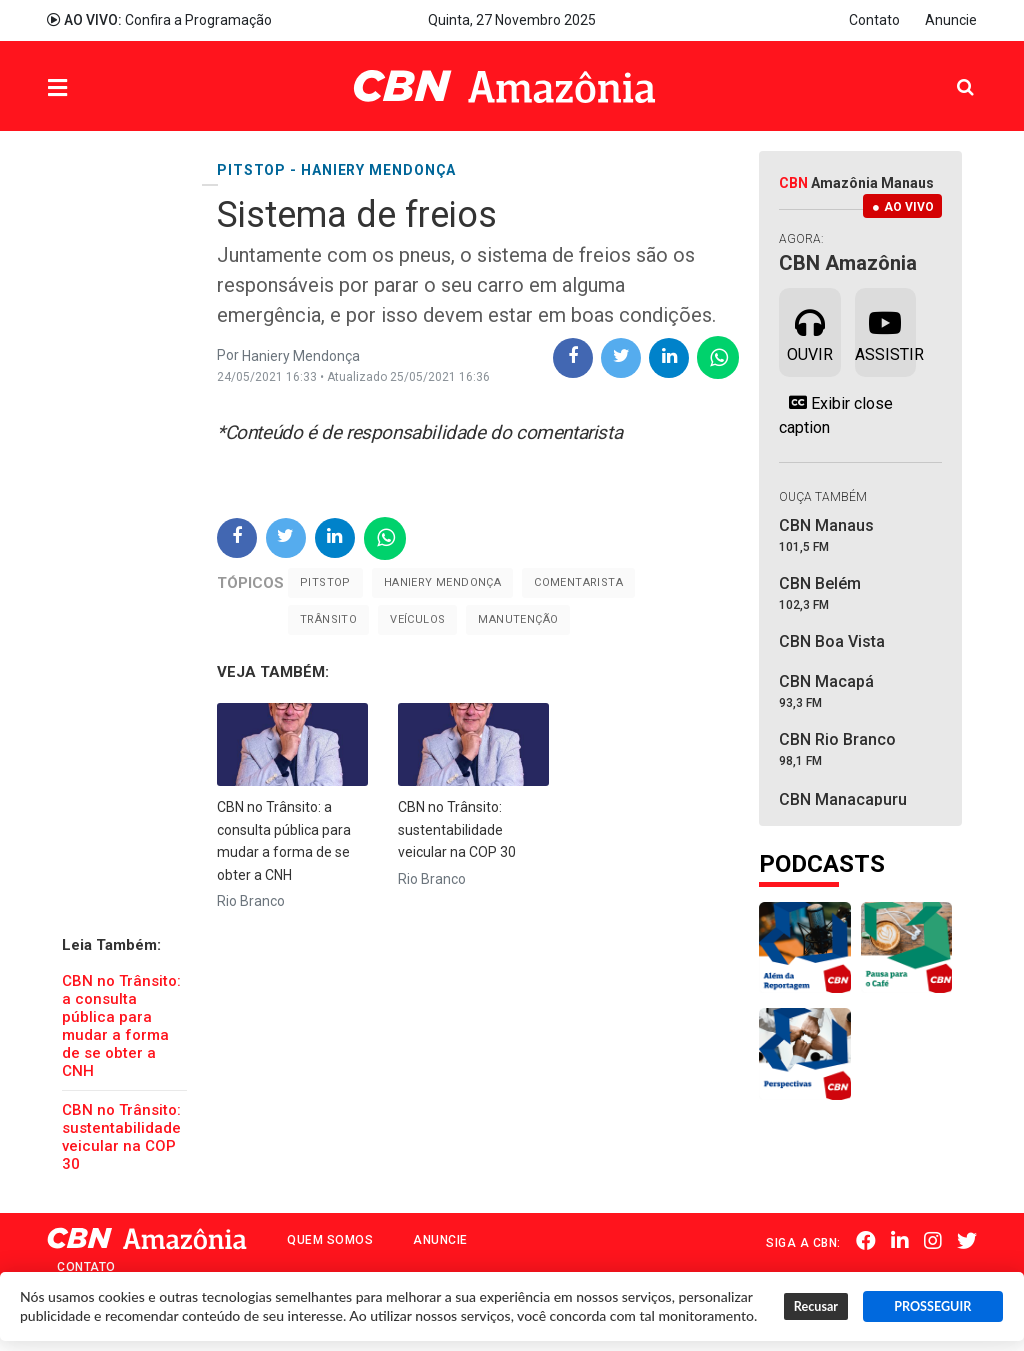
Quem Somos (330, 1240)
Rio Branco (251, 901)
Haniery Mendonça (442, 582)
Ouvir (810, 331)
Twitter (967, 1241)
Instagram (933, 1241)
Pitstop (325, 582)
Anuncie (951, 20)
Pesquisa (949, 71)
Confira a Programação (159, 20)
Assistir (885, 331)
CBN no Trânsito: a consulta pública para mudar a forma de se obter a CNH (121, 1026)
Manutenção (518, 619)
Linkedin (900, 1241)
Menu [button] (98, 88)
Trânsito (328, 619)
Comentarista (578, 582)
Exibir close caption (836, 415)
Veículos (417, 619)
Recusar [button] (816, 1306)
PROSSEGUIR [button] (932, 1306)
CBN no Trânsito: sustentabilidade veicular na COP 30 (121, 1137)
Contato (874, 20)
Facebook (866, 1241)
